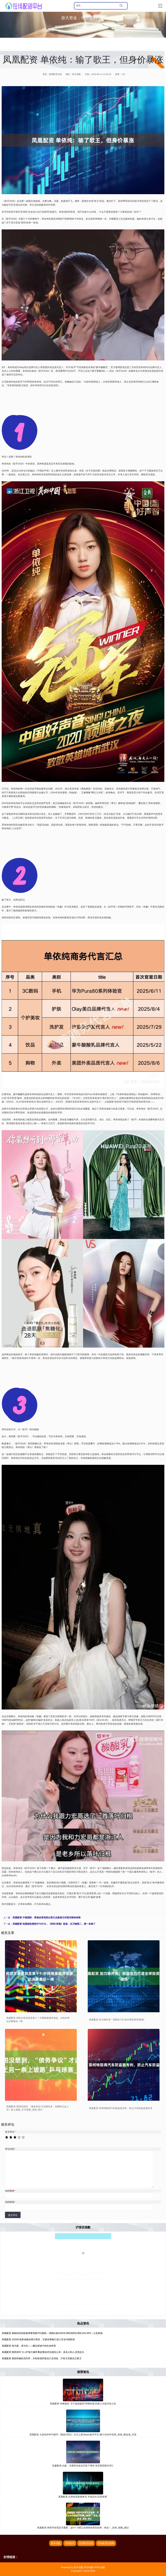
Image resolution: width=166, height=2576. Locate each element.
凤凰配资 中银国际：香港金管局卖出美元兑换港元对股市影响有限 (47, 1917)
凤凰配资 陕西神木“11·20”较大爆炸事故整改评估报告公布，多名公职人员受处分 (43, 2352)
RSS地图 (88, 2567)
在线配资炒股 (86, 2543)
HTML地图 (99, 2567)
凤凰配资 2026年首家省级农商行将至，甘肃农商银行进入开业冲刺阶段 (38, 2339)
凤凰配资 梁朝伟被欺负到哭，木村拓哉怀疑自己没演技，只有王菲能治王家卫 (41, 2358)
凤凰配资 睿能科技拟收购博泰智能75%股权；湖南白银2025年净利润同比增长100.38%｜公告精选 (52, 2333)
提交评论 (12, 2215)
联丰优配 (55, 2543)
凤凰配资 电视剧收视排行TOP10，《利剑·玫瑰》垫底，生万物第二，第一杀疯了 (54, 1923)
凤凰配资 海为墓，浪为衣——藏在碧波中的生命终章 (29, 2345)
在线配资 (69, 2543)
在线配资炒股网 (106, 2543)
